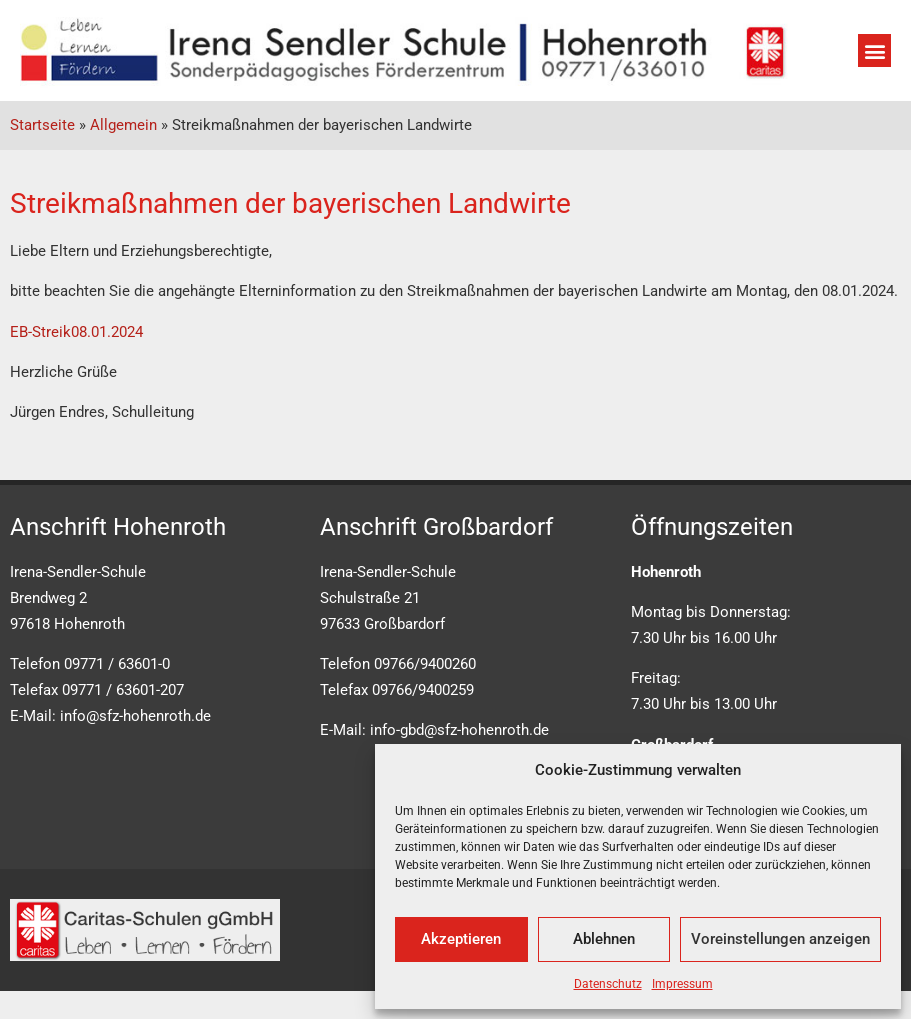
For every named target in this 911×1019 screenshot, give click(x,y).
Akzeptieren (461, 939)
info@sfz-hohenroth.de (135, 716)
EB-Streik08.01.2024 (76, 332)
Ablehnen (604, 939)
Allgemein (123, 125)
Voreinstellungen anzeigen (780, 939)
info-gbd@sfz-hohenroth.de (459, 730)
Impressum (682, 984)
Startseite (42, 125)
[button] (874, 50)
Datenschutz (608, 984)
